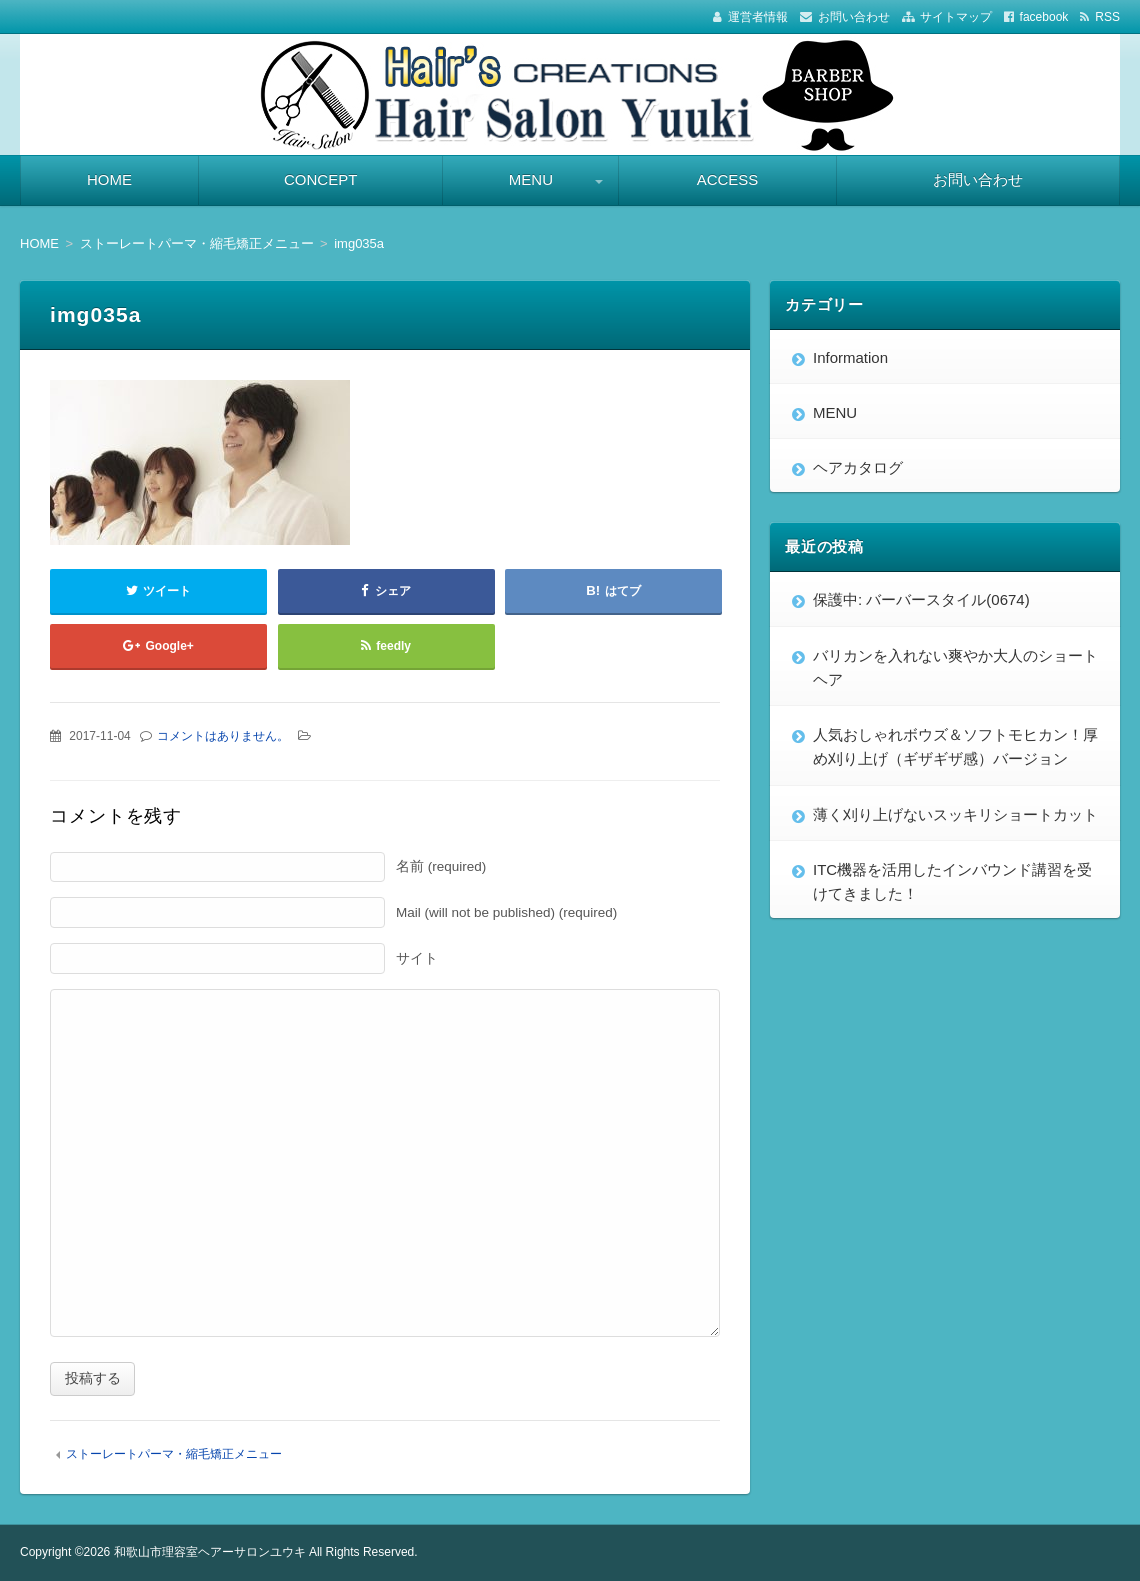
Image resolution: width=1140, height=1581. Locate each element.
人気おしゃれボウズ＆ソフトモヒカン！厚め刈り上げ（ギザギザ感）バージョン (955, 746)
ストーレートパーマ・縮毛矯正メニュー (174, 1454)
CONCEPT (320, 179)
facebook (1044, 17)
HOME (109, 179)
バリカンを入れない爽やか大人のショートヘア (955, 667)
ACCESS (728, 179)
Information (850, 357)
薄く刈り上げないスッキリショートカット (955, 814)
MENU (531, 179)
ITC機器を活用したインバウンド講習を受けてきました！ (952, 881)
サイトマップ (956, 17)
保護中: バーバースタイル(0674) (921, 599)
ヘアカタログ (858, 467)
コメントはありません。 (223, 736)
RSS (1107, 17)
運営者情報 (758, 17)
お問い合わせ (854, 17)
